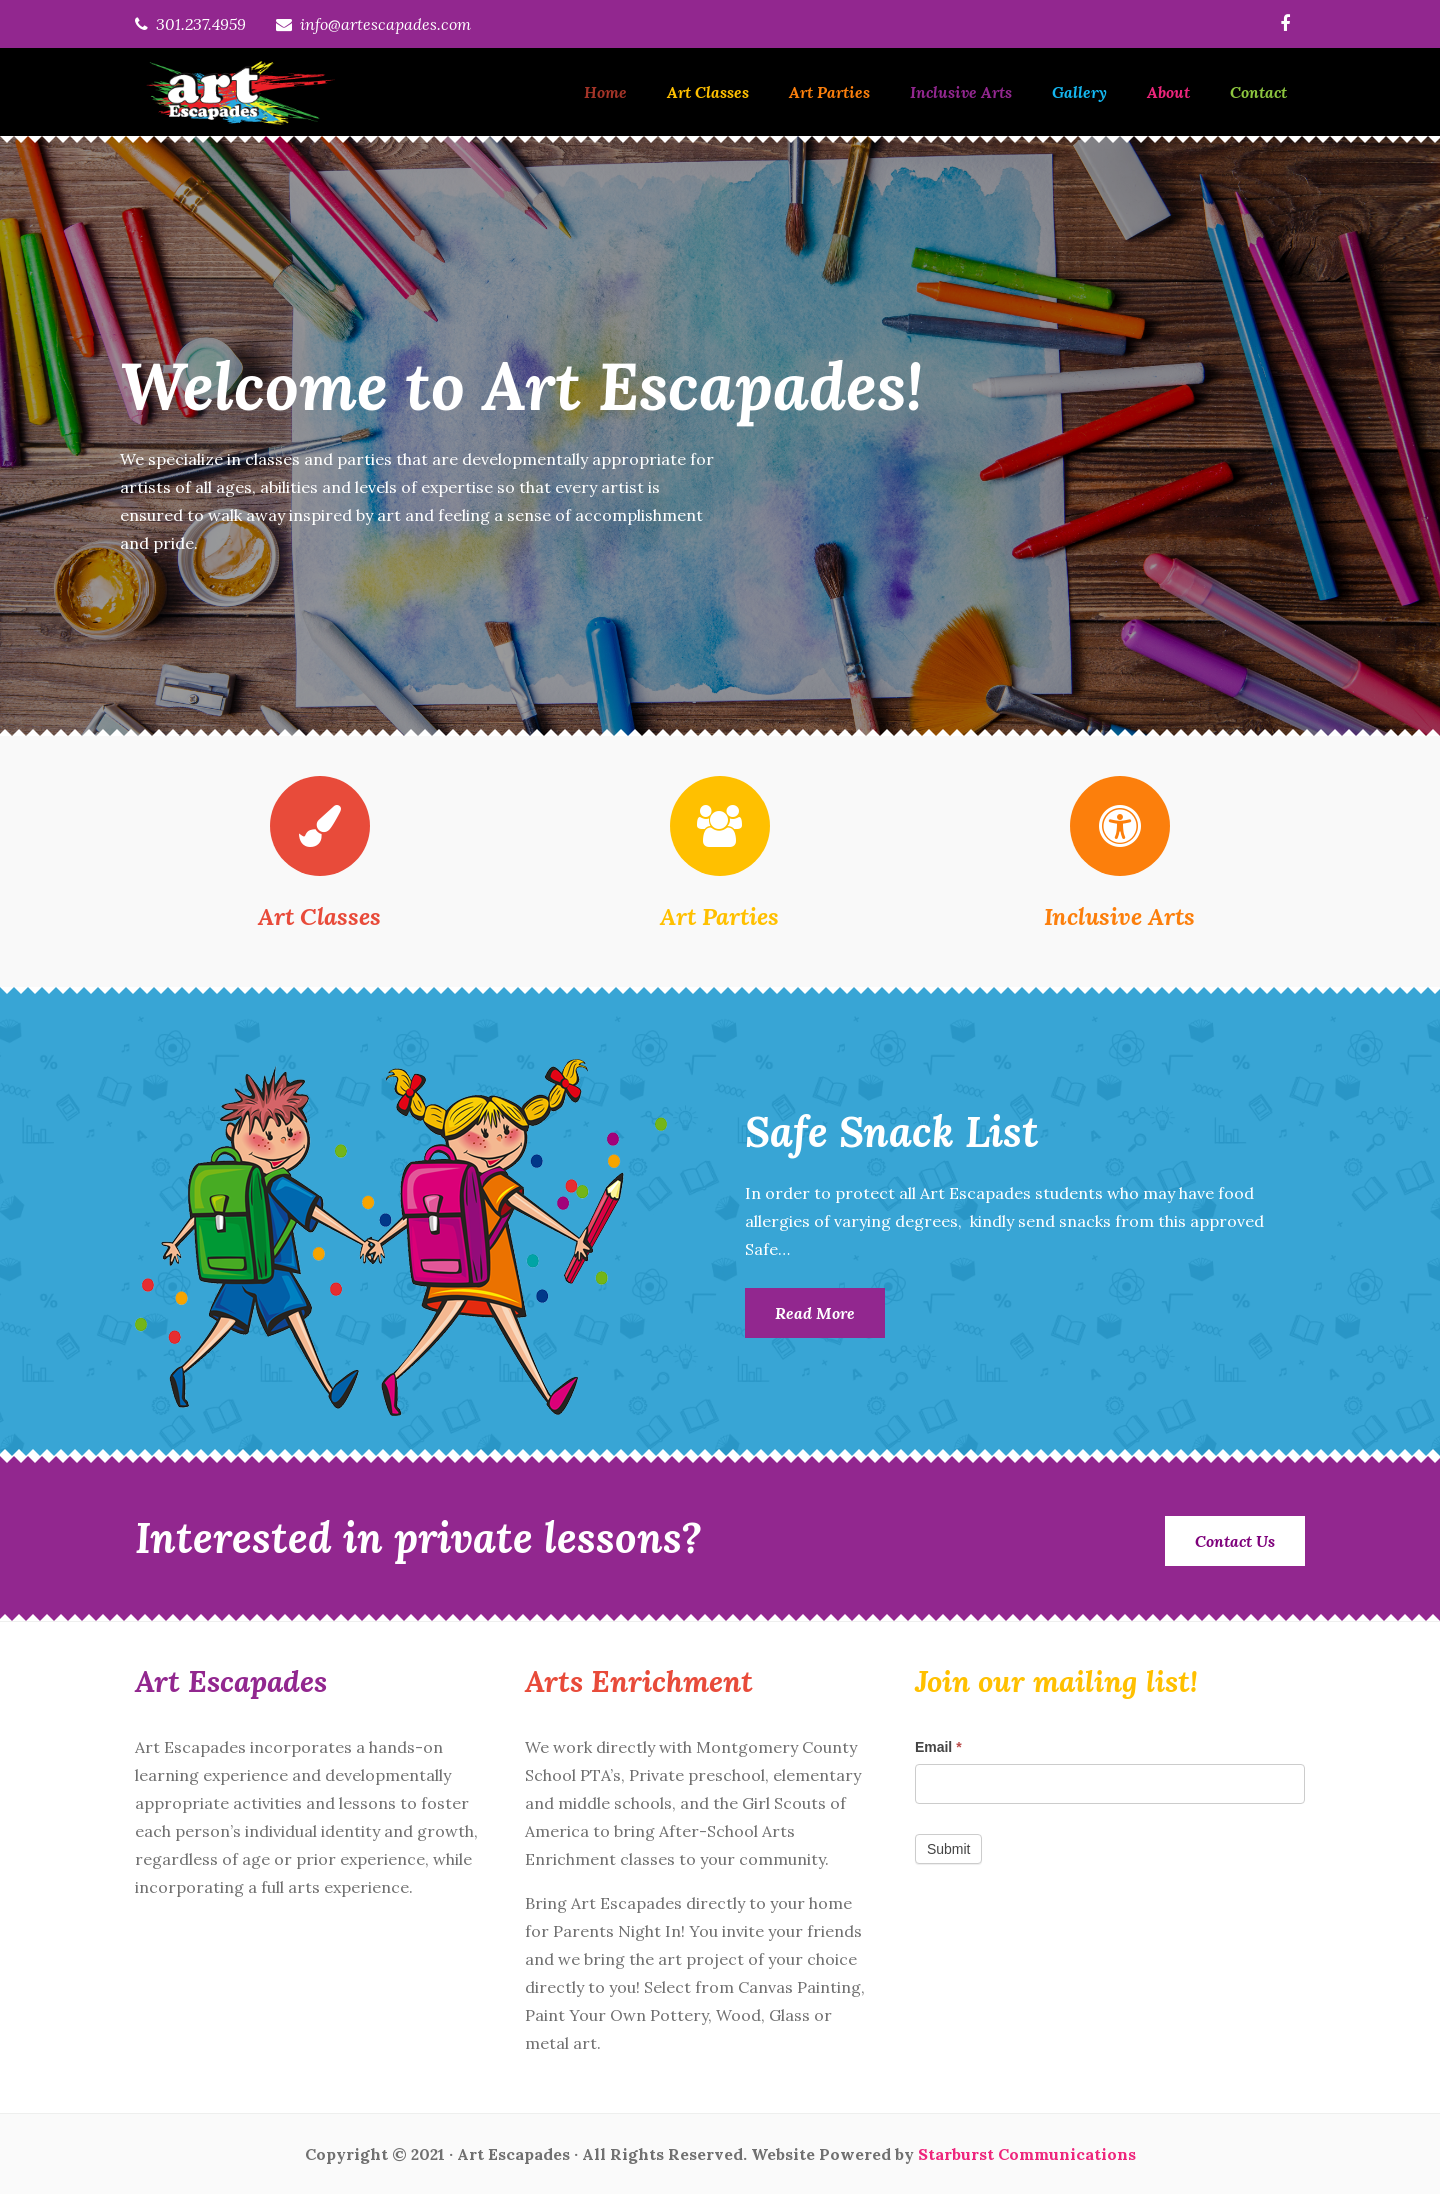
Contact (1258, 92)
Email (938, 1747)
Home (605, 92)
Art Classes (708, 92)
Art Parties (829, 92)
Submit (949, 1849)
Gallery (1079, 92)
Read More (815, 1313)
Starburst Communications (1027, 2154)
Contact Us (1235, 1541)
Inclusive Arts (961, 92)
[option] (720, 436)
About (1168, 92)
